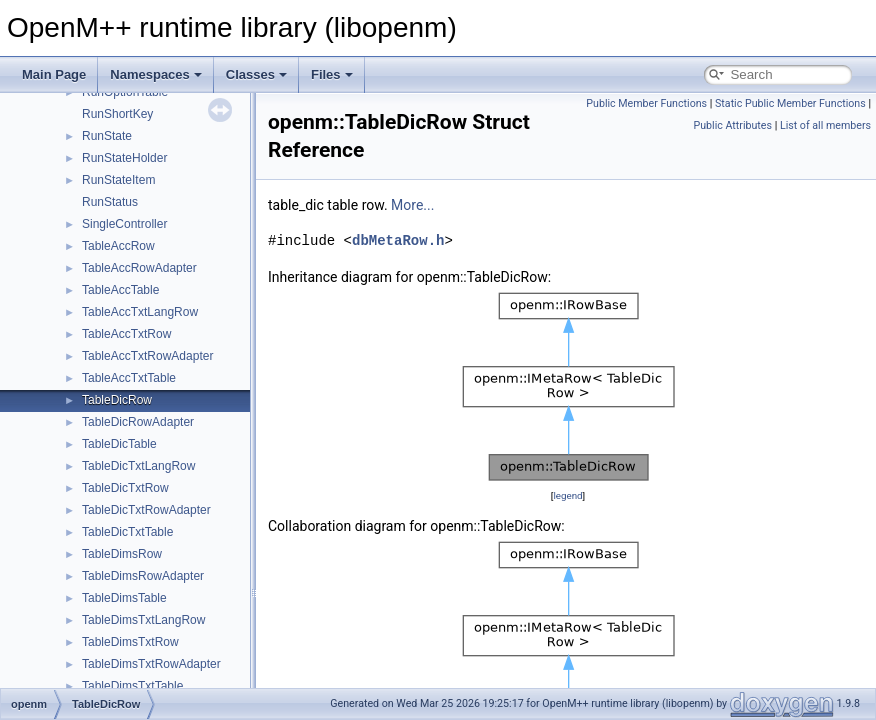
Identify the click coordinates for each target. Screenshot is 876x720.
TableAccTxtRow (126, 334)
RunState (107, 136)
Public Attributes (732, 125)
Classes (256, 74)
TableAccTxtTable (129, 378)
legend (567, 495)
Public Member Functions (646, 103)
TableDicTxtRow (125, 488)
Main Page (54, 74)
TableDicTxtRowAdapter (146, 510)
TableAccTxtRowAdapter (147, 356)
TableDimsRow (122, 554)
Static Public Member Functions (790, 103)
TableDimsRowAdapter (143, 576)
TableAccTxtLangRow (140, 312)
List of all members (825, 125)
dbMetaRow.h (398, 240)
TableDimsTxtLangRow (143, 620)
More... (412, 205)
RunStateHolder (124, 158)
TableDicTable (119, 444)
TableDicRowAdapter (138, 422)
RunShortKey (117, 114)
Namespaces (156, 74)
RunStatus (110, 202)
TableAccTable (120, 290)
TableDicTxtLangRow (138, 466)
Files (332, 74)
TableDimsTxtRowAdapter (151, 664)
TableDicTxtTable (127, 532)
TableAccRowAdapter (139, 268)
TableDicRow (117, 400)
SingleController (124, 224)
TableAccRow (118, 246)
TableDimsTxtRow (130, 642)
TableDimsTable (124, 598)
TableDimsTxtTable (132, 686)
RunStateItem (118, 180)
